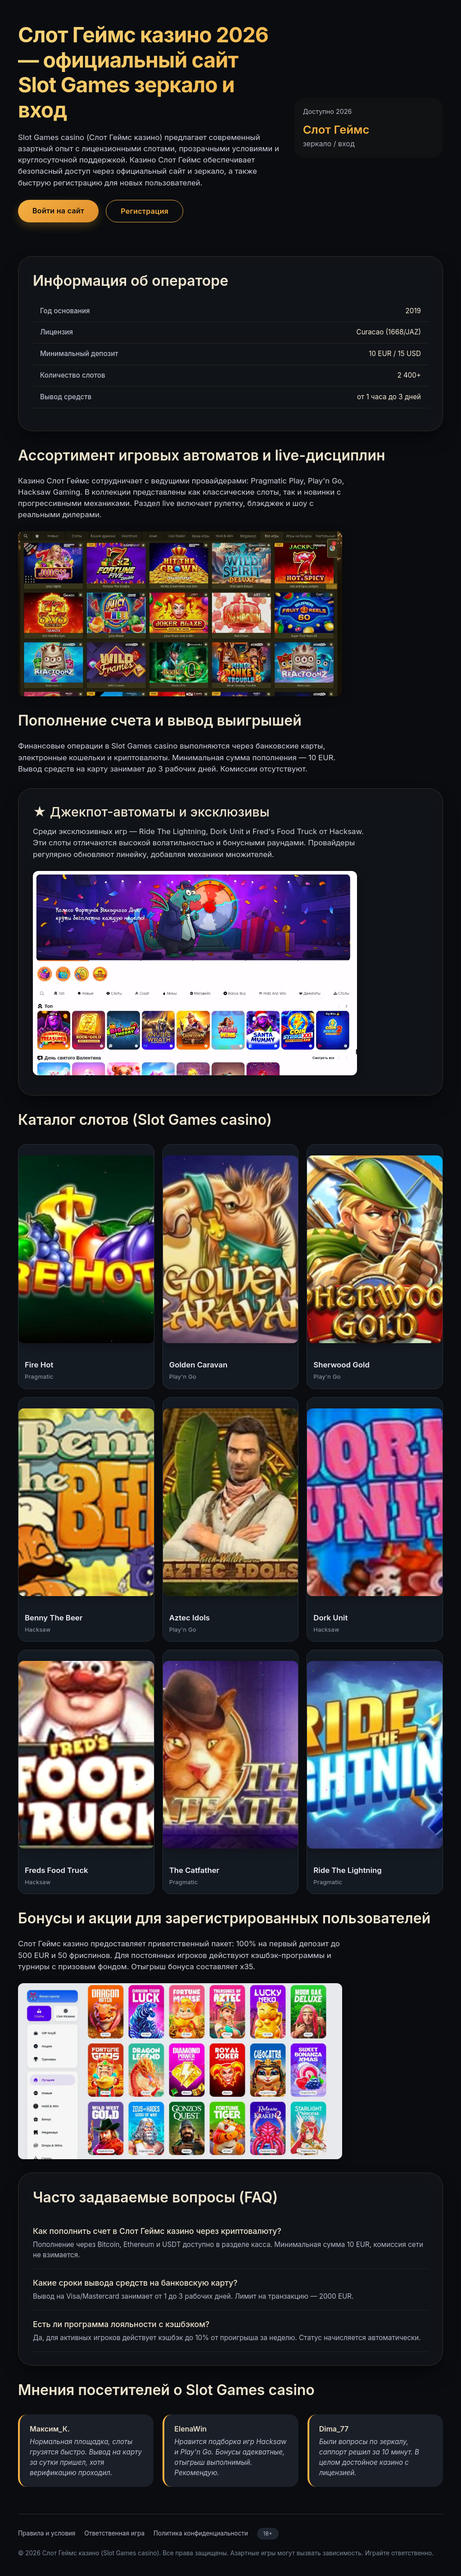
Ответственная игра (114, 2533)
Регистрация (144, 211)
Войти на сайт (58, 210)
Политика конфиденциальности (201, 2533)
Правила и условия (46, 2533)
